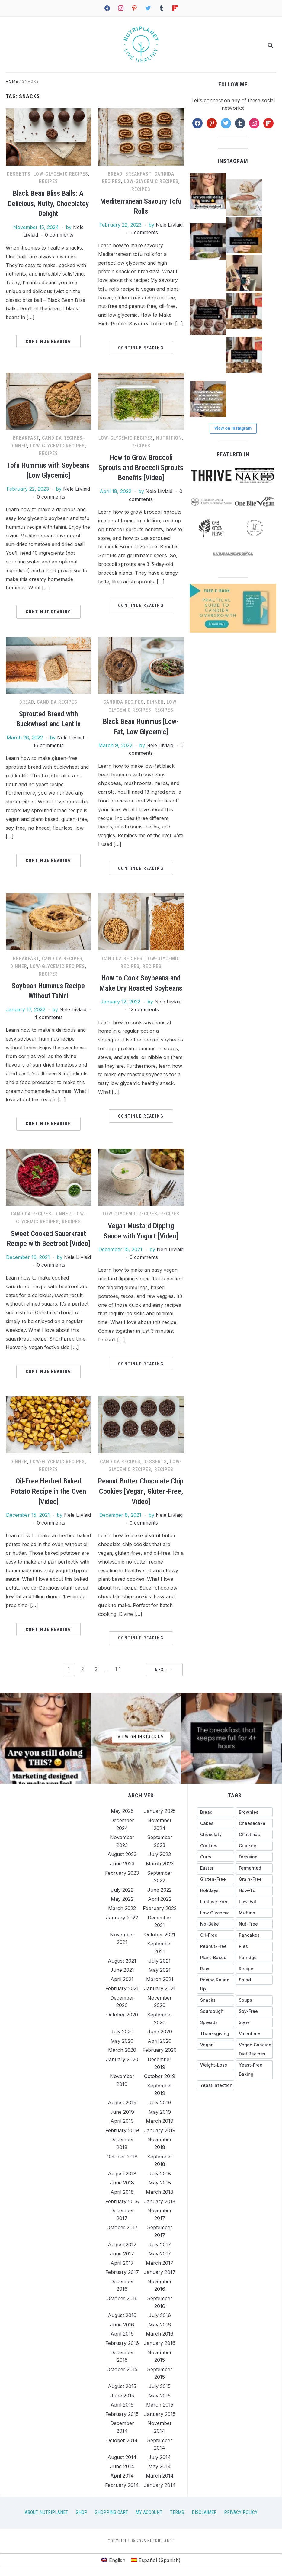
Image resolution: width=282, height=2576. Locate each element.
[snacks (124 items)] (215, 2000)
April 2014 (122, 2476)
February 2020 (160, 2050)
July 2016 (160, 2315)
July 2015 (160, 2386)
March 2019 (159, 2121)
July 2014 (159, 2457)
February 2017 (122, 2272)
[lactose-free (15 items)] (215, 1901)
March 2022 (122, 1908)
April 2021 (122, 1979)
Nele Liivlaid (169, 225)
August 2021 (122, 1961)
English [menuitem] (117, 2560)
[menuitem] (113, 2560)
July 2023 (159, 1854)
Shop (81, 2512)
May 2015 (160, 2396)
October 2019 (159, 2076)
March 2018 (159, 2192)
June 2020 (159, 2032)
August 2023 (121, 1854)
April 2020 (159, 2041)
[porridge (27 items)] (254, 1957)
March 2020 (122, 2050)
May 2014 (159, 2466)
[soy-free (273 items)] (254, 2011)
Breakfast (138, 174)
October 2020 (122, 2015)
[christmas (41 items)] (254, 1834)
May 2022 (122, 1899)
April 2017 (122, 2263)
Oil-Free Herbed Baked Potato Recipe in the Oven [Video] (48, 1491)
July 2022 (122, 1890)
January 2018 (159, 2201)
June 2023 (122, 1864)
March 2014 (160, 2476)
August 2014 (121, 2457)
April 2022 (159, 1899)
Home (12, 81)
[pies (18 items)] (254, 1946)
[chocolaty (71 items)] (215, 1834)
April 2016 (122, 2334)
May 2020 (122, 2041)
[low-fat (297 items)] (254, 1901)
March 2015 (159, 2405)
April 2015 (122, 2405)
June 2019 (122, 2112)
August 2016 (122, 2315)
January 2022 (122, 1918)
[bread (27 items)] (215, 1812)
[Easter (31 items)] (215, 1868)
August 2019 (122, 2103)
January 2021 (159, 1988)
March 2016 (159, 2334)
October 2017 (122, 2227)
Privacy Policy (241, 2512)
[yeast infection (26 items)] (215, 2085)
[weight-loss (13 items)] (215, 2065)
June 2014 (122, 2466)
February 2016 (122, 2343)
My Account (149, 2512)
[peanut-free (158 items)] (215, 1946)
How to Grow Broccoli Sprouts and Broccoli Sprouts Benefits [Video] (140, 467)
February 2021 (122, 1988)
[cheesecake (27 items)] (254, 1823)
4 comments (48, 1017)
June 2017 (122, 2254)
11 (118, 1669)
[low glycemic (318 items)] (215, 1913)
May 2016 (160, 2325)
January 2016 (159, 2343)
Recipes (48, 181)
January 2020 (122, 2059)
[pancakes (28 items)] (254, 1935)
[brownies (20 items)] (254, 1812)
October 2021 (159, 1935)
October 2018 (122, 2157)
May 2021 (160, 1970)
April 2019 (122, 2121)
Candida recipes (62, 438)
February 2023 (122, 1873)
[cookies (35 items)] (215, 1846)
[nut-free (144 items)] (254, 1924)
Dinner (18, 446)
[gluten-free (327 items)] (215, 1879)
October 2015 (122, 2369)
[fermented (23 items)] (254, 1868)
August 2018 (122, 2174)
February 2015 (122, 2414)
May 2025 (122, 1811)
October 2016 (122, 2298)
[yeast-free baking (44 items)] (254, 2069)
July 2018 (160, 2174)
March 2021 (159, 1979)
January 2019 (159, 2130)
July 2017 (160, 2244)
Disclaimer (204, 2512)
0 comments (59, 235)
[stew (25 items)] (254, 2022)
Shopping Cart (111, 2512)
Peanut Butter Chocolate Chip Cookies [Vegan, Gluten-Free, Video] (141, 1491)
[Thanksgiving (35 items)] (215, 2034)
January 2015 (159, 2414)
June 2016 (122, 2325)
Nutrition (169, 438)
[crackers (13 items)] (254, 1846)
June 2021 (122, 1970)
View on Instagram (233, 428)
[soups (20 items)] (254, 2000)
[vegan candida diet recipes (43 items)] (254, 2049)
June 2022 (159, 1890)
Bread (115, 174)
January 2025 (160, 1811)
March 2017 (159, 2263)
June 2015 (122, 2396)
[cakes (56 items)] (215, 1823)
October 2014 (122, 2440)
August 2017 (122, 2244)
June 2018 (122, 2183)
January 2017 (159, 2272)
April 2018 (122, 2192)
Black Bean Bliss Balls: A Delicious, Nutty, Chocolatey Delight (48, 203)
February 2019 (122, 2130)
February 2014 (122, 2485)
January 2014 (160, 2485)
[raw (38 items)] (215, 1969)
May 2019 (160, 2112)
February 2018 (122, 2201)
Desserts (18, 174)
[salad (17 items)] (254, 1980)
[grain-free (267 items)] (254, 1879)
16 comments (48, 745)
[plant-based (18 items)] (215, 1957)
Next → (164, 1669)
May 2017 (160, 2254)
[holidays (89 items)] (215, 1890)
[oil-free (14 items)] (215, 1935)
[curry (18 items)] (215, 1857)
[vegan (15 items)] (215, 2045)
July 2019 (160, 2103)
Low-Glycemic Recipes (61, 174)
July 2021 (160, 1961)
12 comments (144, 1009)
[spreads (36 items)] (215, 2022)
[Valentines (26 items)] (254, 2034)
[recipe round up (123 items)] (215, 1984)
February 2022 (160, 1908)
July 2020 (122, 2032)
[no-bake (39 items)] (215, 1924)
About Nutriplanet (46, 2512)
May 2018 (160, 2183)
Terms (177, 2512)
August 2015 (122, 2386)
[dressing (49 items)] (254, 1857)
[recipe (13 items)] (254, 1969)
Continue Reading (48, 341)
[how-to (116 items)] (254, 1890)
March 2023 (160, 1864)
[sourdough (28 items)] (215, 2011)
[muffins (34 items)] (254, 1913)
